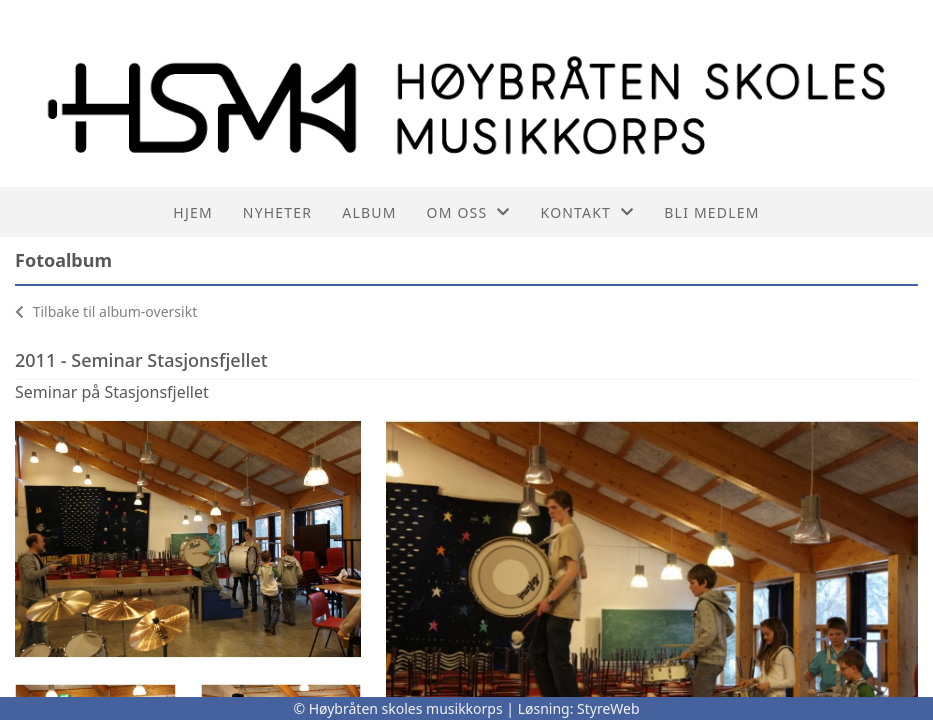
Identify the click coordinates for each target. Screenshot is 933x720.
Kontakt (588, 212)
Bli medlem (711, 212)
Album (369, 212)
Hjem (192, 212)
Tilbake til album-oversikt (106, 311)
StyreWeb (608, 708)
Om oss (469, 212)
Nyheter (277, 212)
